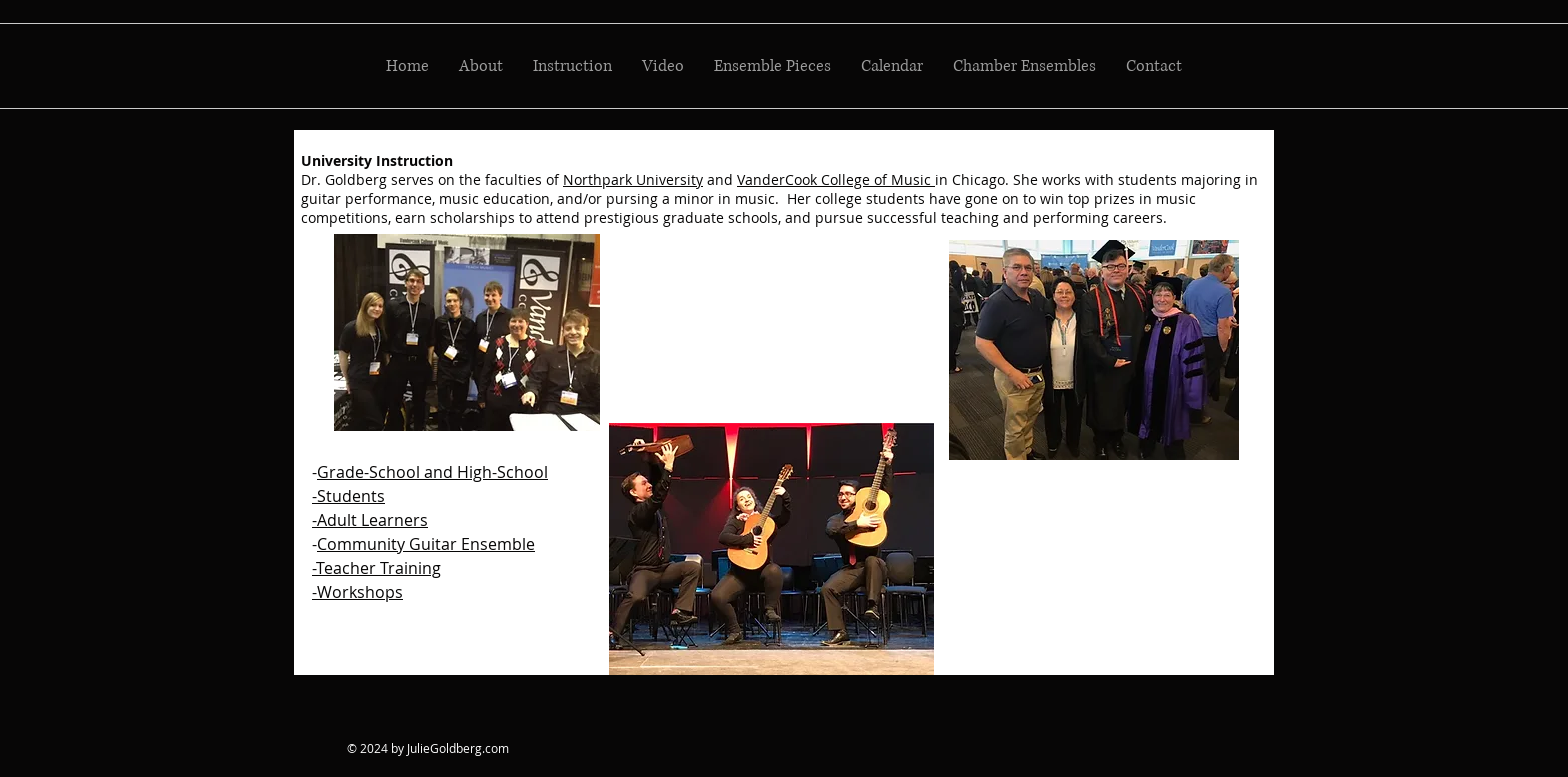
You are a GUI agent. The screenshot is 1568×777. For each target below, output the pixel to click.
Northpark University (633, 179)
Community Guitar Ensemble (426, 544)
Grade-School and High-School (432, 472)
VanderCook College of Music (836, 179)
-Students (348, 496)
